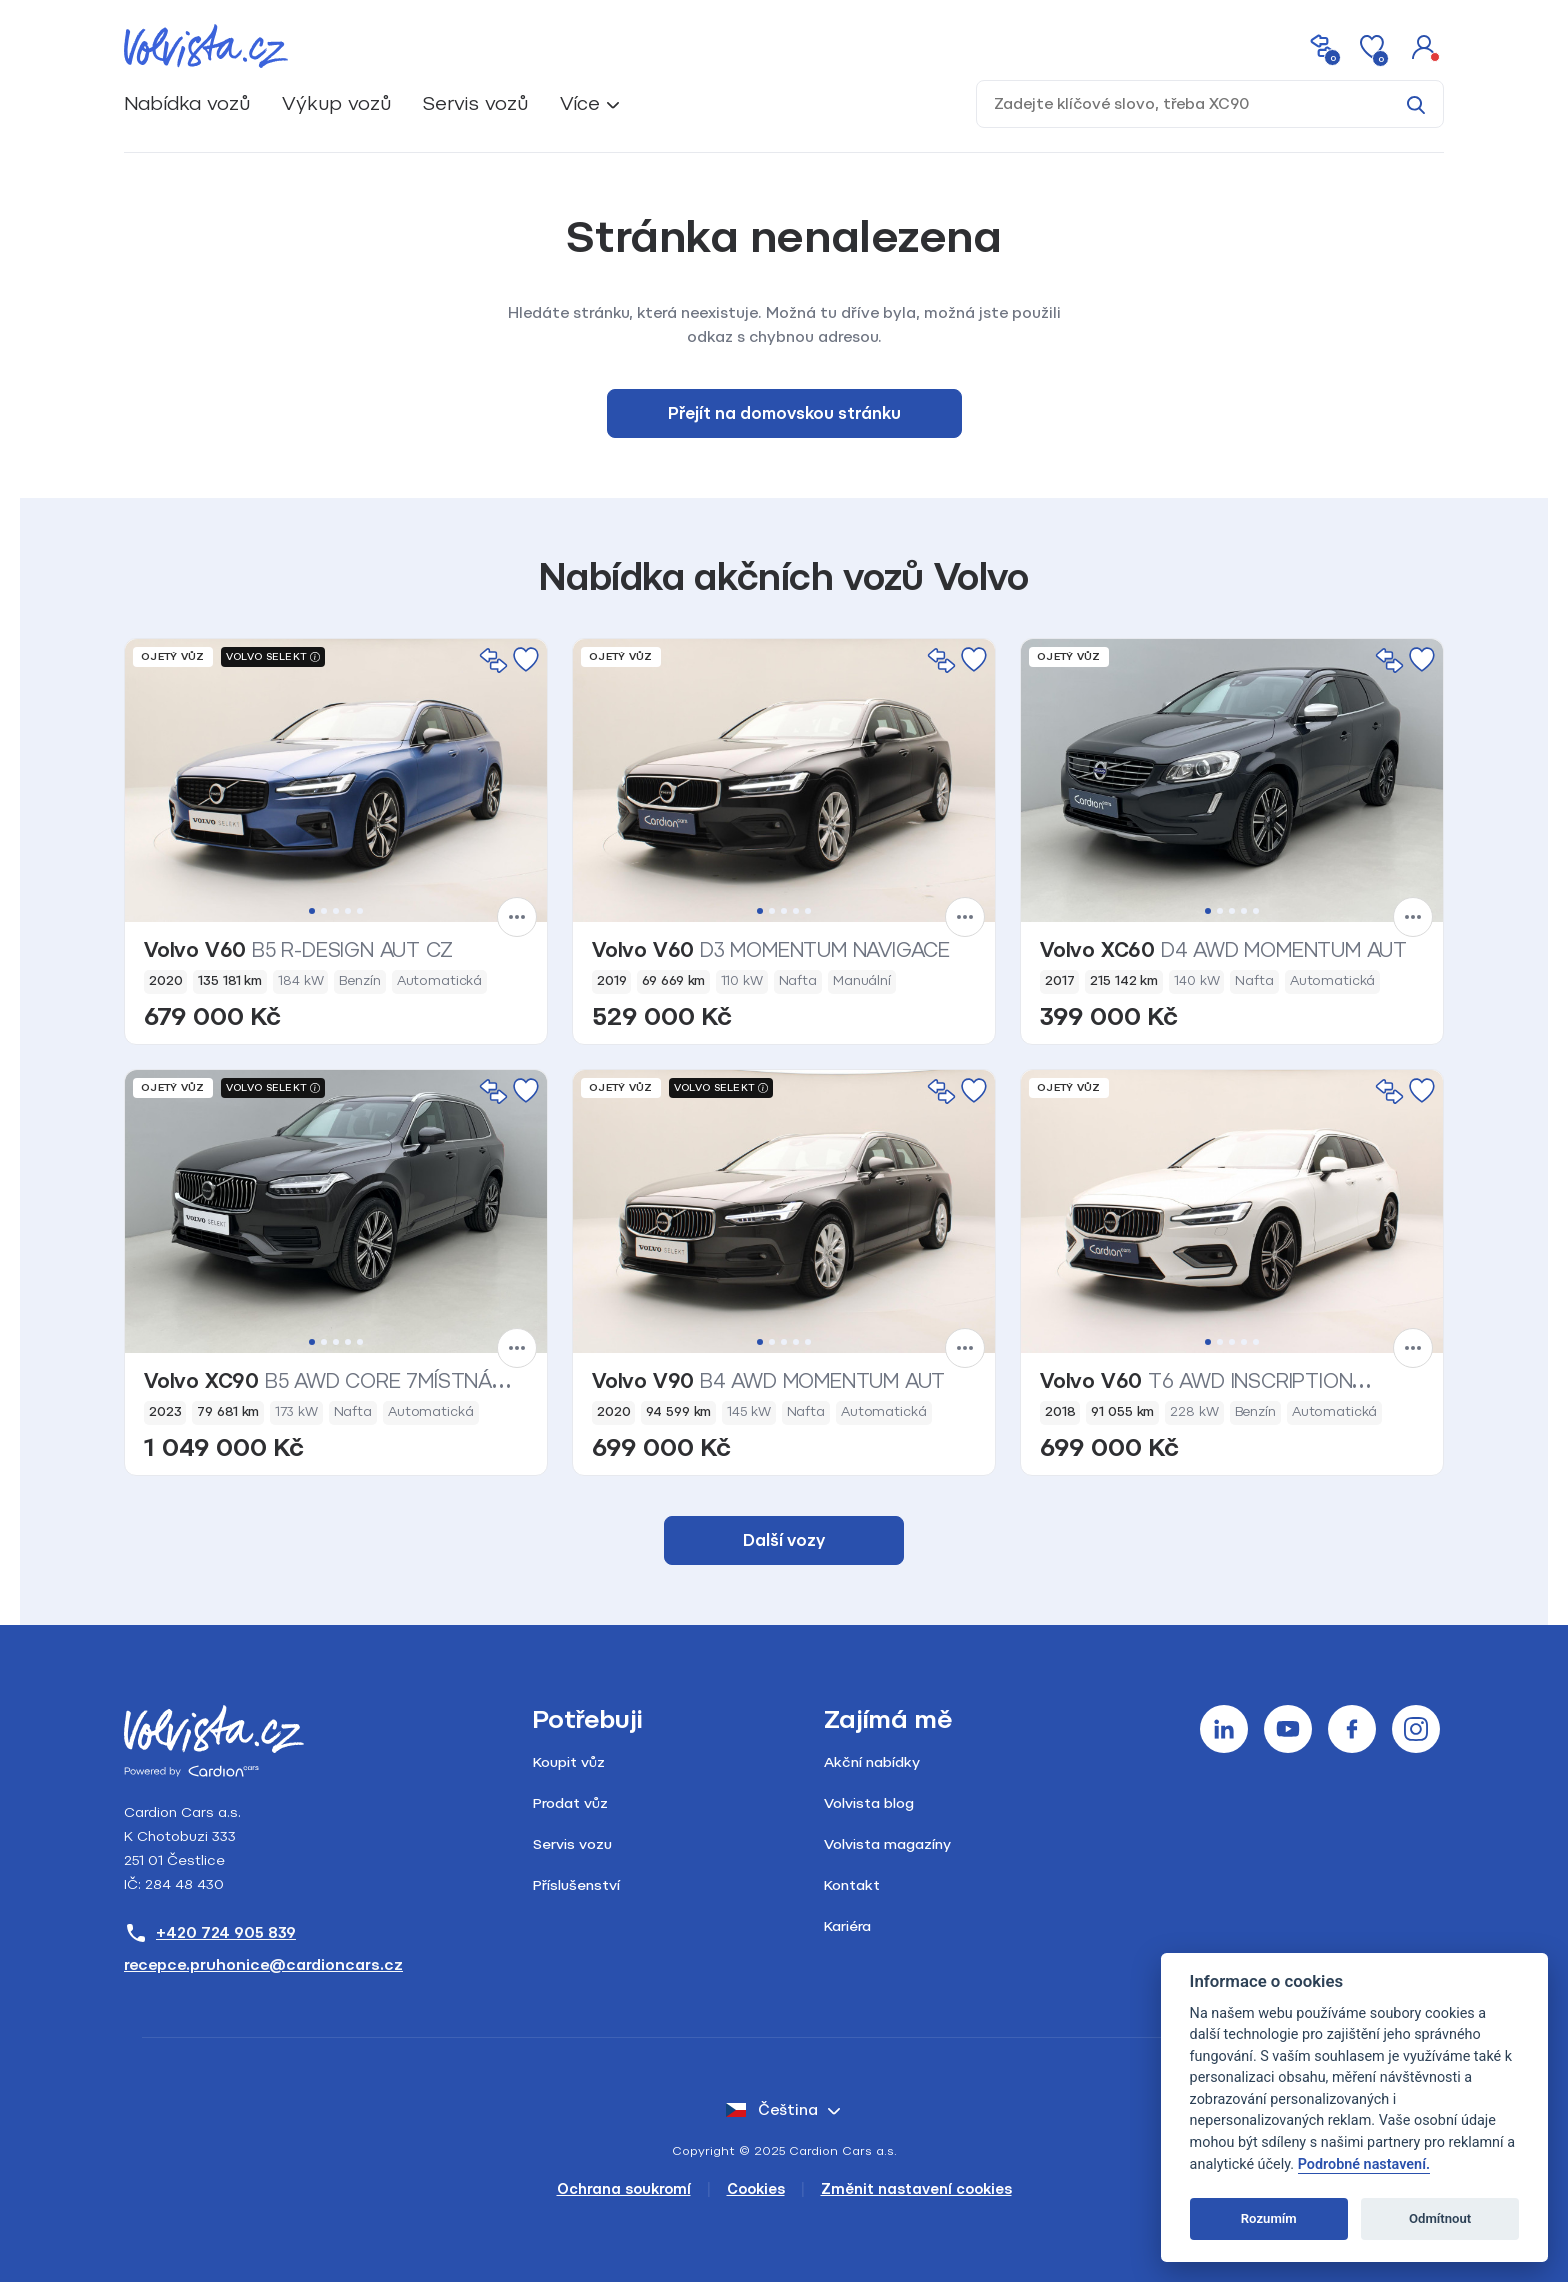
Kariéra (847, 1926)
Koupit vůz (569, 1762)
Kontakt (852, 1885)
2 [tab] (324, 911)
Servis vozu (572, 1844)
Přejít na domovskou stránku (784, 413)
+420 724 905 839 (210, 1933)
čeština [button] (772, 2110)
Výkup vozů (336, 103)
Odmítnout (1440, 2218)
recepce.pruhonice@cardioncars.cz (263, 1965)
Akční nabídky (872, 1762)
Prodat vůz (570, 1803)
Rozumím (1269, 2218)
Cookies (756, 2189)
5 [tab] (360, 911)
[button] (1424, 46)
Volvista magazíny (887, 1844)
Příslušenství (576, 1885)
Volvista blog (869, 1803)
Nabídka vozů (187, 103)
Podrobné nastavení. (1364, 2164)
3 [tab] (336, 911)
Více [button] (580, 103)
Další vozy (784, 1540)
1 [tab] (312, 911)
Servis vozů (475, 103)
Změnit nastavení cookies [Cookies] (916, 2189)
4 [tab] (348, 911)
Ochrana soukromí (624, 2189)
